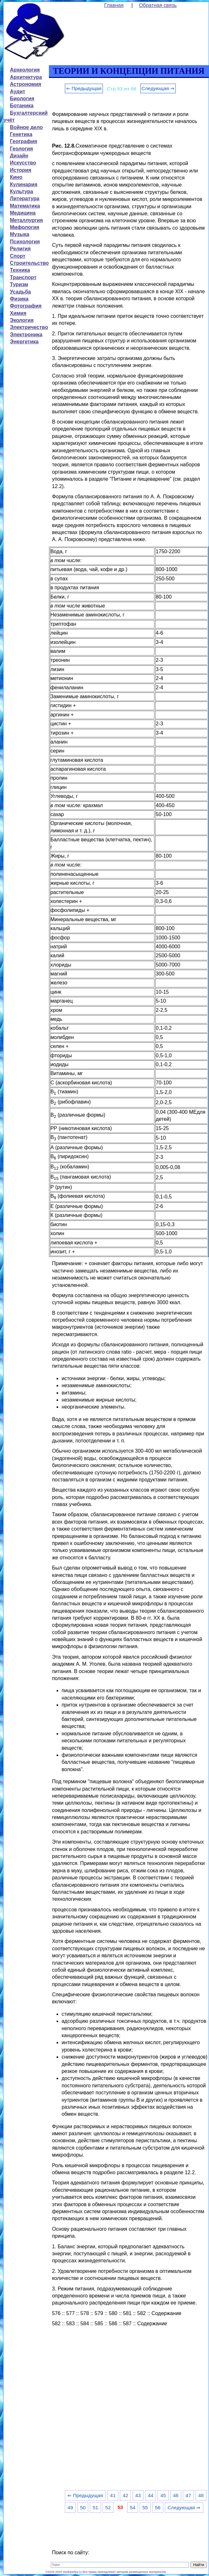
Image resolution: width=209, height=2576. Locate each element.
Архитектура (26, 77)
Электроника (26, 334)
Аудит (17, 91)
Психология (25, 241)
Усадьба (20, 291)
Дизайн (19, 155)
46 (175, 2495)
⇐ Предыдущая (84, 88)
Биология (22, 98)
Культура (21, 191)
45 (163, 2495)
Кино (16, 177)
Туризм (19, 284)
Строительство (29, 263)
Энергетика (24, 341)
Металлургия (26, 220)
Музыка (19, 234)
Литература (24, 198)
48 (201, 2495)
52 (108, 2507)
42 (125, 2495)
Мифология (24, 227)
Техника (20, 270)
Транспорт (23, 277)
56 (157, 2507)
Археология (25, 70)
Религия (20, 248)
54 (132, 2507)
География (23, 141)
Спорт (17, 256)
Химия (18, 313)
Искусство (23, 162)
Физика (19, 299)
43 (138, 2495)
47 (188, 2495)
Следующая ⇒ (158, 88)
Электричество (29, 327)
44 (150, 2495)
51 (95, 2507)
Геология (21, 148)
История (20, 170)
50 (83, 2507)
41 (113, 2495)
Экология (22, 320)
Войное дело (26, 127)
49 (70, 2507)
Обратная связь (158, 5)
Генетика (21, 134)
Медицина (22, 213)
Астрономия (25, 84)
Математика (25, 206)
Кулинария (23, 184)
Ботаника (22, 105)
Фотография (26, 306)
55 (145, 2507)
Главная (114, 5)
